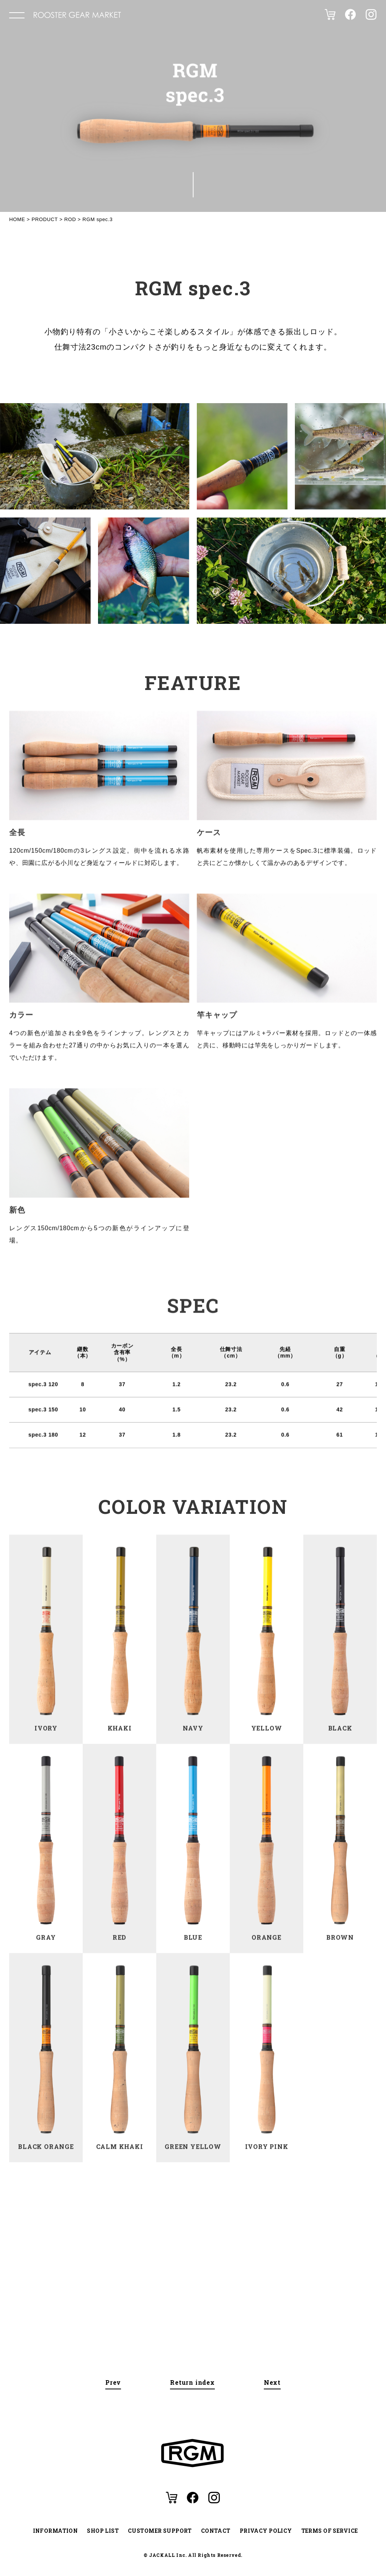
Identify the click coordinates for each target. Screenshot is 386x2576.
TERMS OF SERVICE (329, 2530)
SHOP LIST (103, 2530)
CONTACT (216, 2530)
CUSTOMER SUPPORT (160, 2530)
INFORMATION (55, 2530)
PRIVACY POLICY (266, 2530)
